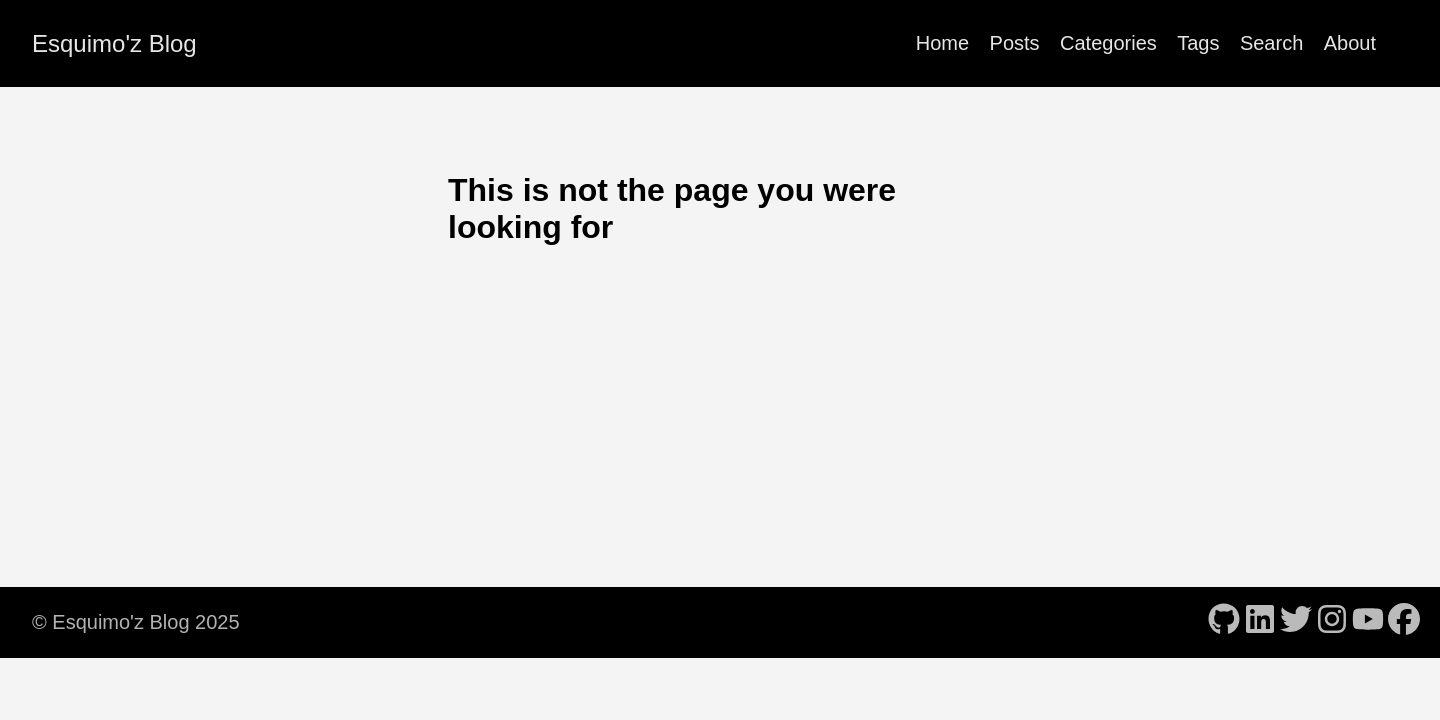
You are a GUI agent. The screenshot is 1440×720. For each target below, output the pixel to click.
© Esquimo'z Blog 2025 (136, 622)
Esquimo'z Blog (114, 43)
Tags (1198, 43)
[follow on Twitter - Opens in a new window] (1296, 621)
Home (942, 43)
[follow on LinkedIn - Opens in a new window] (1260, 621)
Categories (1108, 43)
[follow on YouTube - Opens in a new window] (1368, 621)
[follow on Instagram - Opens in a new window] (1332, 621)
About (1350, 43)
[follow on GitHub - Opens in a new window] (1224, 621)
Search (1271, 43)
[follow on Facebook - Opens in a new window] (1404, 621)
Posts (1015, 43)
